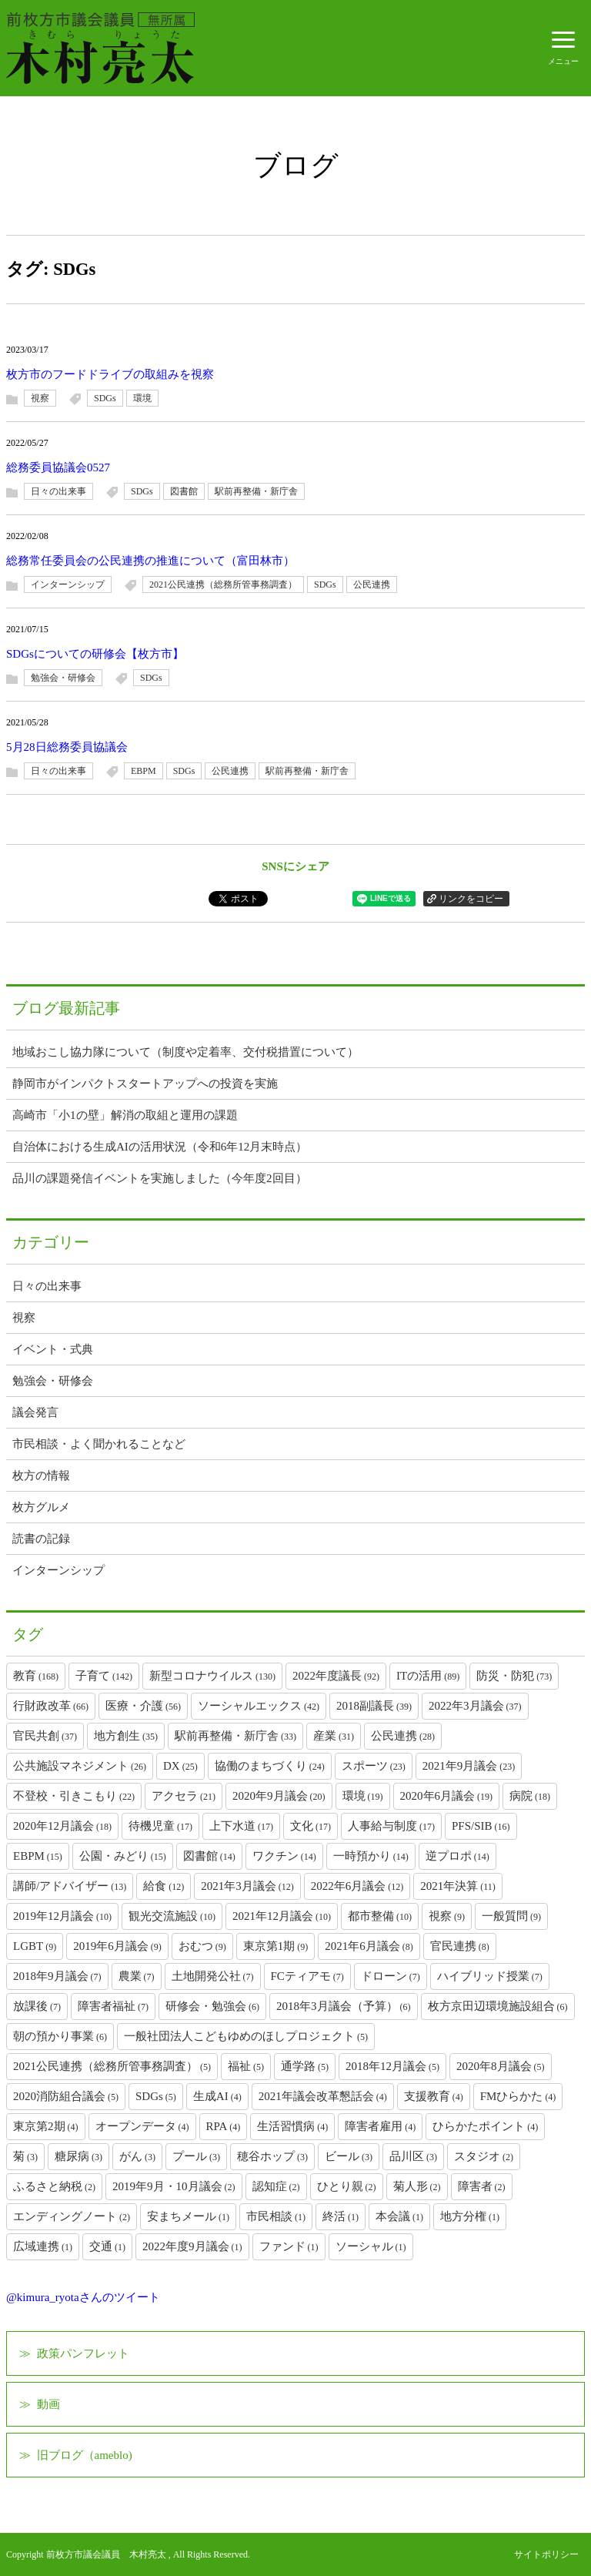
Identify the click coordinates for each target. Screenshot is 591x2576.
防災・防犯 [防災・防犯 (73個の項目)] (514, 1676)
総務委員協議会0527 (58, 467)
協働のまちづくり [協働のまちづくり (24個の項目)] (270, 1766)
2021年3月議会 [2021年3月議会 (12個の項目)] (247, 1886)
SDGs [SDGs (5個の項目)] (155, 2096)
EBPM (143, 770)
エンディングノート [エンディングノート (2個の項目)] (71, 2216)
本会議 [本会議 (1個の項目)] (399, 2216)
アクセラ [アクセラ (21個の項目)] (183, 1796)
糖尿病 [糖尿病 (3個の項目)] (78, 2156)
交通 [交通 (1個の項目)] (107, 2246)
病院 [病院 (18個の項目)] (529, 1796)
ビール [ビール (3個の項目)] (348, 2156)
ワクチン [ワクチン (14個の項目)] (284, 1856)
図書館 (184, 491)
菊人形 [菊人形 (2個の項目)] (417, 2186)
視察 (40, 398)
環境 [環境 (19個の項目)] (362, 1796)
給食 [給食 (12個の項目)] (163, 1886)
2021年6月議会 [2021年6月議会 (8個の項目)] (369, 1946)
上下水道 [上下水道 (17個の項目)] (241, 1826)
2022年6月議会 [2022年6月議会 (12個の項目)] (357, 1886)
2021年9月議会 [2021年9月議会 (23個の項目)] (469, 1766)
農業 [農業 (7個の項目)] (137, 1976)
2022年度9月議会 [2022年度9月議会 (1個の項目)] (192, 2246)
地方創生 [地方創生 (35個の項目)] (126, 1736)
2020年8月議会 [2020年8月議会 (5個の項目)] (500, 2066)
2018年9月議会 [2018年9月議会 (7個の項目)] (57, 1976)
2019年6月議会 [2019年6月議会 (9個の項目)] (117, 1946)
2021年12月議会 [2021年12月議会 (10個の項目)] (281, 1916)
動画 (48, 2404)
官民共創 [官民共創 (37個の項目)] (45, 1736)
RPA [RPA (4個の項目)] (223, 2126)
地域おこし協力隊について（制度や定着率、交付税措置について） (185, 1052)
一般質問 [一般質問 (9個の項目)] (511, 1916)
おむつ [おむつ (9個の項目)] (202, 1946)
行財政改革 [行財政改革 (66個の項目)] (50, 1706)
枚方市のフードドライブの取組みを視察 (110, 374)
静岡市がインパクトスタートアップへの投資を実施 (145, 1083)
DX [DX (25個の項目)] (180, 1766)
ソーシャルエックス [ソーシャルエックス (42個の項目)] (258, 1706)
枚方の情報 (41, 1475)
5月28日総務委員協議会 (67, 747)
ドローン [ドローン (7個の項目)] (390, 1976)
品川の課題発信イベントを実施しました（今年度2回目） (159, 1178)
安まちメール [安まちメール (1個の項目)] (188, 2216)
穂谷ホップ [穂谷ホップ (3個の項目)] (272, 2156)
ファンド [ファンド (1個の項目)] (289, 2246)
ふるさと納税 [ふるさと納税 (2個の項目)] (54, 2186)
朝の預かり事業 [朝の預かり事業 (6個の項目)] (60, 2036)
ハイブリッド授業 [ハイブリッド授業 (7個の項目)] (490, 1976)
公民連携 (371, 584)
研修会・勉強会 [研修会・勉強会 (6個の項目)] (212, 2006)
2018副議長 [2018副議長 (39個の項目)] (374, 1706)
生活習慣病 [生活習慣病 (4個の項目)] (292, 2126)
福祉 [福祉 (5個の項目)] (246, 2066)
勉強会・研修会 (63, 677)
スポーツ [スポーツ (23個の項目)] (374, 1766)
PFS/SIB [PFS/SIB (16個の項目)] (481, 1826)
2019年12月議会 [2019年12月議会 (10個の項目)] (62, 1916)
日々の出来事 (58, 491)
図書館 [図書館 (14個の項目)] (209, 1856)
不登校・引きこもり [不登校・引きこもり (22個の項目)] (74, 1796)
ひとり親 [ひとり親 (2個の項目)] (346, 2186)
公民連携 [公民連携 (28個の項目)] (403, 1736)
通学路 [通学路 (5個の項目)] (305, 2066)
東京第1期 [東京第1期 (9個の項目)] (276, 1946)
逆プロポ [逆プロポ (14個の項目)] (457, 1856)
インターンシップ (68, 584)
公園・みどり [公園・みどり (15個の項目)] (122, 1856)
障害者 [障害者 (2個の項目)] (482, 2186)
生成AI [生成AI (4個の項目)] (217, 2096)
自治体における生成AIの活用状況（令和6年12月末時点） (159, 1147)
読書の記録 (41, 1539)
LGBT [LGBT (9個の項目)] (34, 1946)
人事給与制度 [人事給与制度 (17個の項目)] (391, 1826)
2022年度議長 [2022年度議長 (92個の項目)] (335, 1676)
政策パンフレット (83, 2353)
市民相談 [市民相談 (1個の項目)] (276, 2216)
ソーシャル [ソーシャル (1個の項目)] (371, 2246)
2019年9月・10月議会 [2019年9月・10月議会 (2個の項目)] (173, 2186)
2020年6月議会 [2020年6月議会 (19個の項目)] (446, 1796)
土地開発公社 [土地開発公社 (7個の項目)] (213, 1976)
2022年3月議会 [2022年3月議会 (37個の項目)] (475, 1706)
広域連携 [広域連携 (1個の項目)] (42, 2246)
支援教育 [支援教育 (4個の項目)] (433, 2096)
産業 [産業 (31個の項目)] (333, 1736)
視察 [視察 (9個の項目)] (447, 1916)
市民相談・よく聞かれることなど (98, 1444)
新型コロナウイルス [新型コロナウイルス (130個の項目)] (212, 1676)
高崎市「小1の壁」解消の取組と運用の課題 (125, 1115)
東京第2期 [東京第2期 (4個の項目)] (45, 2126)
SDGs (105, 398)
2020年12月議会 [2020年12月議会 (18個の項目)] (62, 1826)
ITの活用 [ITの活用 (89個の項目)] (427, 1676)
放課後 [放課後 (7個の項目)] (37, 2006)
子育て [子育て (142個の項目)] (103, 1676)
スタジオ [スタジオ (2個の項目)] (483, 2156)
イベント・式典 (52, 1349)
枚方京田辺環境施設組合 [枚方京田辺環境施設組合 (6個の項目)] (498, 2006)
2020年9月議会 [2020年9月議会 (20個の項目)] (279, 1796)
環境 (142, 398)
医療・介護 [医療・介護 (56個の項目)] (143, 1706)
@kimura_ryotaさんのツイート (83, 2297)
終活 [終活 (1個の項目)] (340, 2216)
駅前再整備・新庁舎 (256, 491)
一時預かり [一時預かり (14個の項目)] (371, 1856)
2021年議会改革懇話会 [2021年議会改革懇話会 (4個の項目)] (323, 2096)
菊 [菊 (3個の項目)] (25, 2156)
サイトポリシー (546, 2554)
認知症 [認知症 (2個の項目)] (276, 2186)
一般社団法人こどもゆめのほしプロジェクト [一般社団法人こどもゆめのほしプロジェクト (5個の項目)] (246, 2036)
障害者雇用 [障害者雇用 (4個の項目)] (380, 2126)
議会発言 (35, 1412)
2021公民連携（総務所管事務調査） (223, 584)
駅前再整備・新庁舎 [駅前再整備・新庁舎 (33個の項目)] (235, 1736)
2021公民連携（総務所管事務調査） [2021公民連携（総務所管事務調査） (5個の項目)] (112, 2066)
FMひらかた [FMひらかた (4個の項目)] (518, 2096)
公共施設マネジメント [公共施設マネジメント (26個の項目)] (79, 1766)
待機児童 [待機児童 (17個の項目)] (160, 1826)
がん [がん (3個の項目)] (137, 2156)
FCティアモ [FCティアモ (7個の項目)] (307, 1976)
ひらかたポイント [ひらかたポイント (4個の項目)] (485, 2126)
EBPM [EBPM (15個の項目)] (37, 1856)
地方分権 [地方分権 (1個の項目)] (469, 2216)
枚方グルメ (41, 1507)
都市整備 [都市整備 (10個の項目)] (380, 1916)
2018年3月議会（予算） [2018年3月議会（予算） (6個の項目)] (343, 2006)
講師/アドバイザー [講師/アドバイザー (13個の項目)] (69, 1886)
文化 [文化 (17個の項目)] (310, 1826)
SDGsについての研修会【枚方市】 (95, 654)
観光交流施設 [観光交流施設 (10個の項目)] (172, 1916)
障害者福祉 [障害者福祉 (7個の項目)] (113, 2006)
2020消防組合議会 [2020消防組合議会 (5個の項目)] (66, 2096)
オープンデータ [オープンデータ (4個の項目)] (142, 2126)
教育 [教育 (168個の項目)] (35, 1676)
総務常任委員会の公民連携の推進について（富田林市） (150, 560)
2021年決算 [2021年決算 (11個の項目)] (458, 1886)
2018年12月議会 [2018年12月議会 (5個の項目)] (392, 2066)
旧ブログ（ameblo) (84, 2455)
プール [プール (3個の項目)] (196, 2156)
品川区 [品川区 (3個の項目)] (413, 2156)
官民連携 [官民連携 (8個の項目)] (459, 1946)
